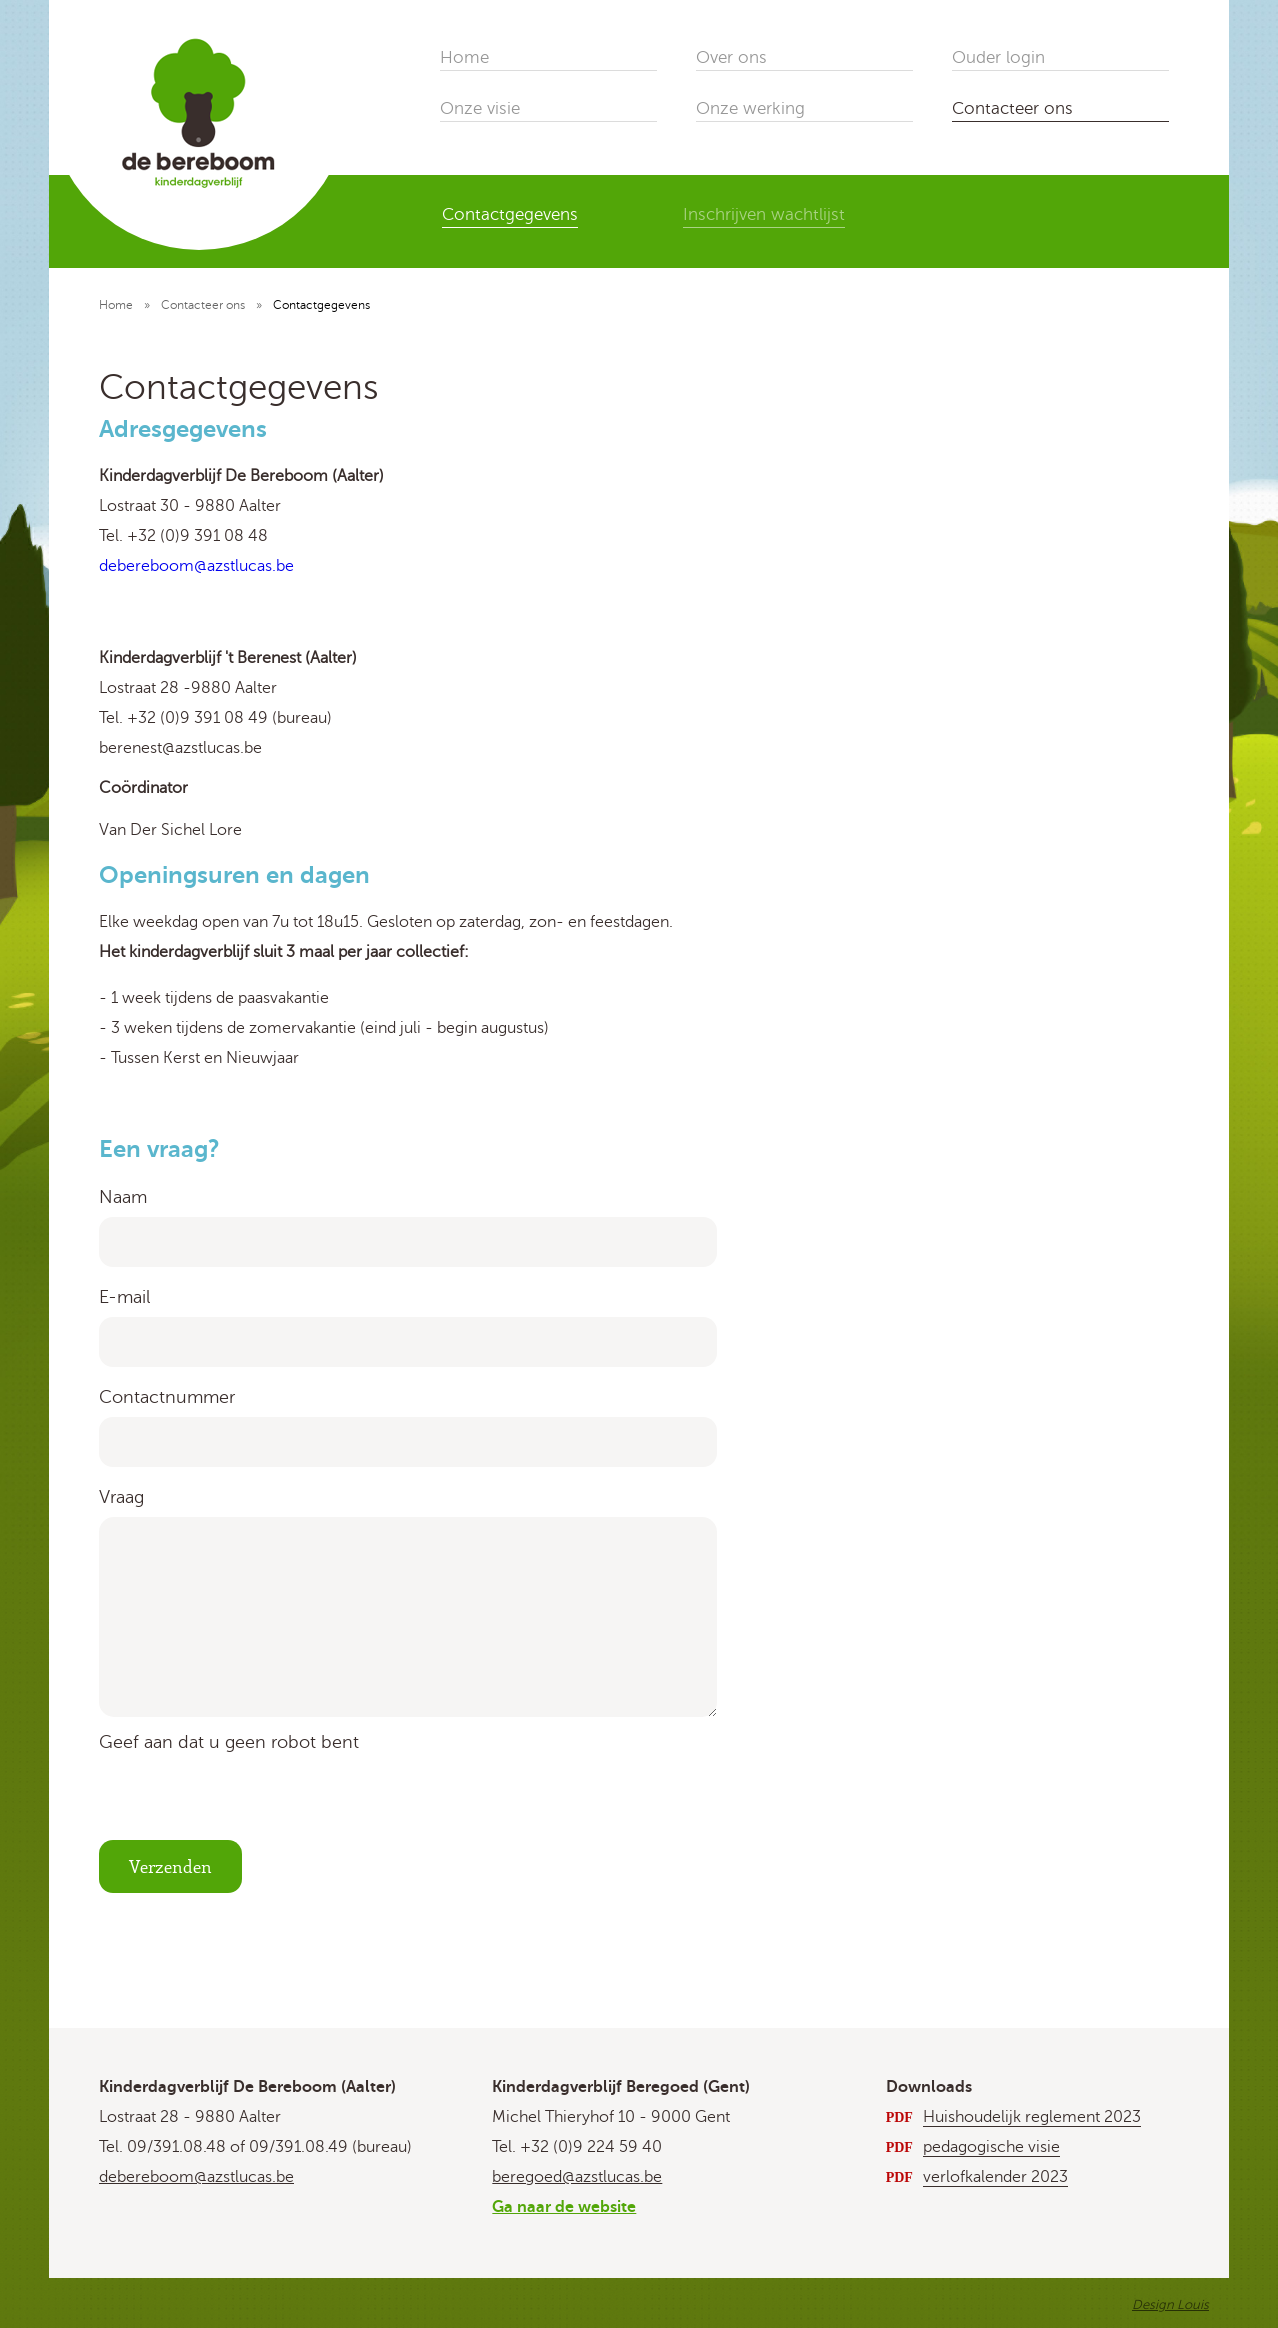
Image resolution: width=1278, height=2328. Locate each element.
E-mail (124, 1297)
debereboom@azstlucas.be (196, 2177)
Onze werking (750, 108)
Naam (123, 1197)
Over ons (731, 57)
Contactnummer (167, 1397)
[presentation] (251, 1801)
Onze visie (480, 108)
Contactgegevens (510, 214)
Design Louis (1170, 2305)
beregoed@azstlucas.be (577, 2177)
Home (464, 57)
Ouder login (998, 57)
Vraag (121, 1497)
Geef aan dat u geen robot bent (229, 1742)
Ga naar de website (564, 2207)
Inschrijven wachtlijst (764, 214)
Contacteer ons (1012, 108)
